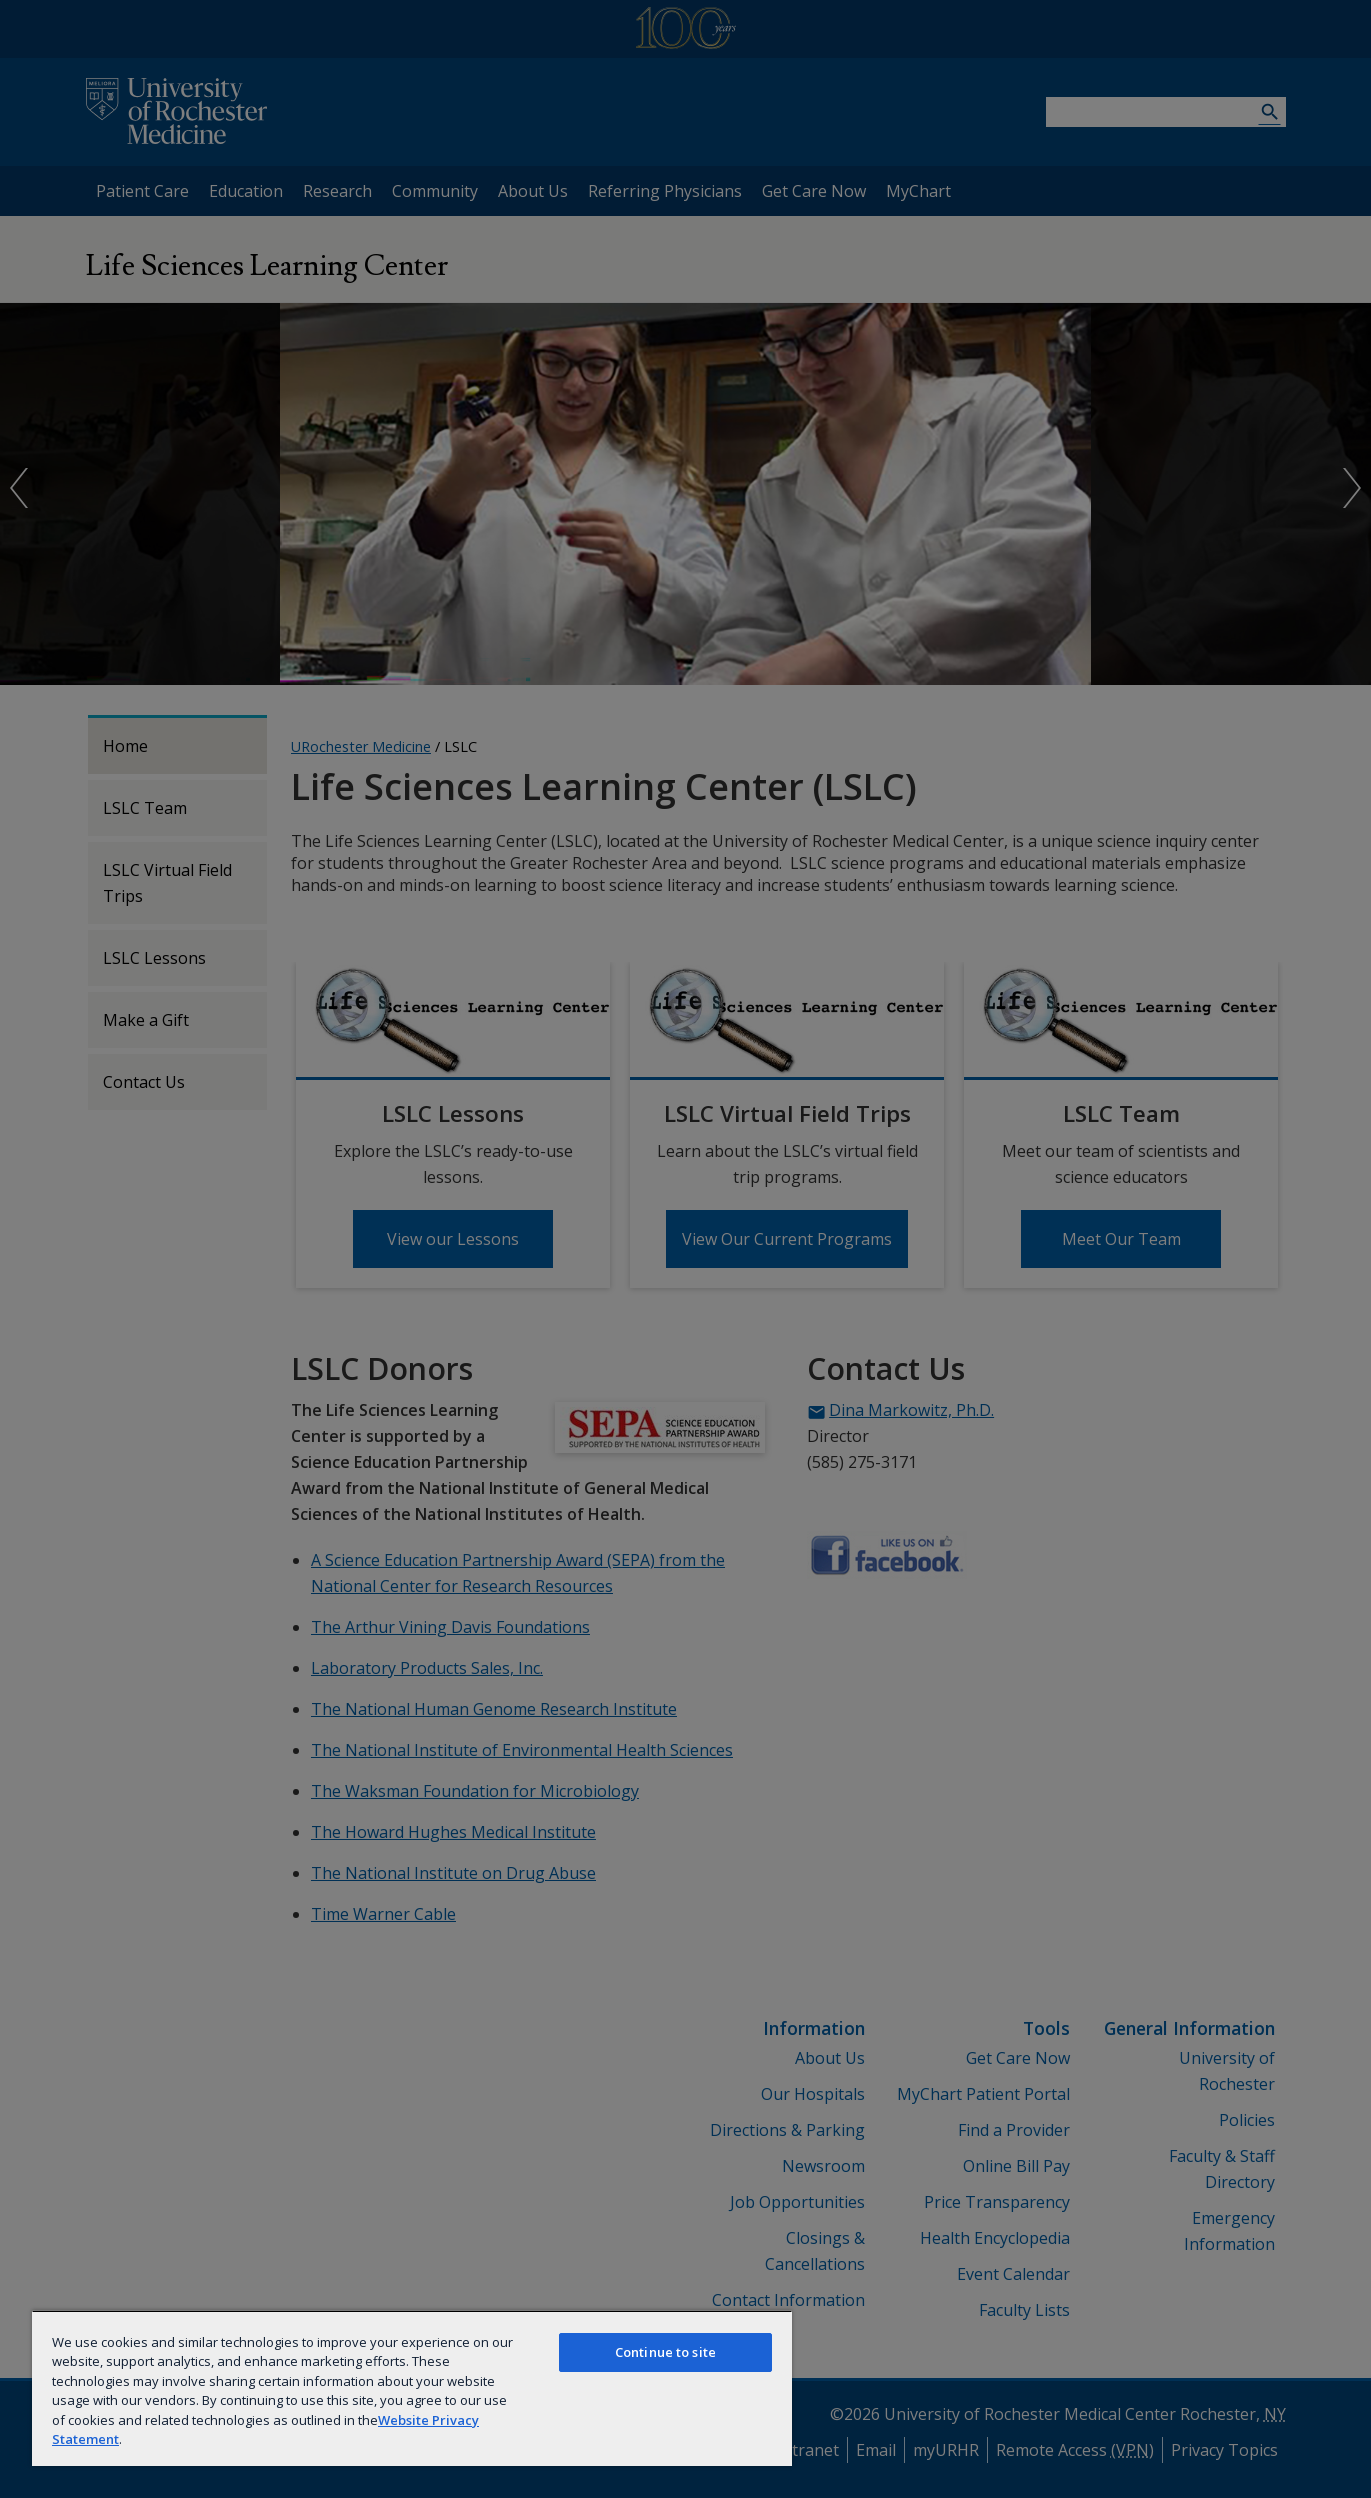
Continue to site (665, 2352)
